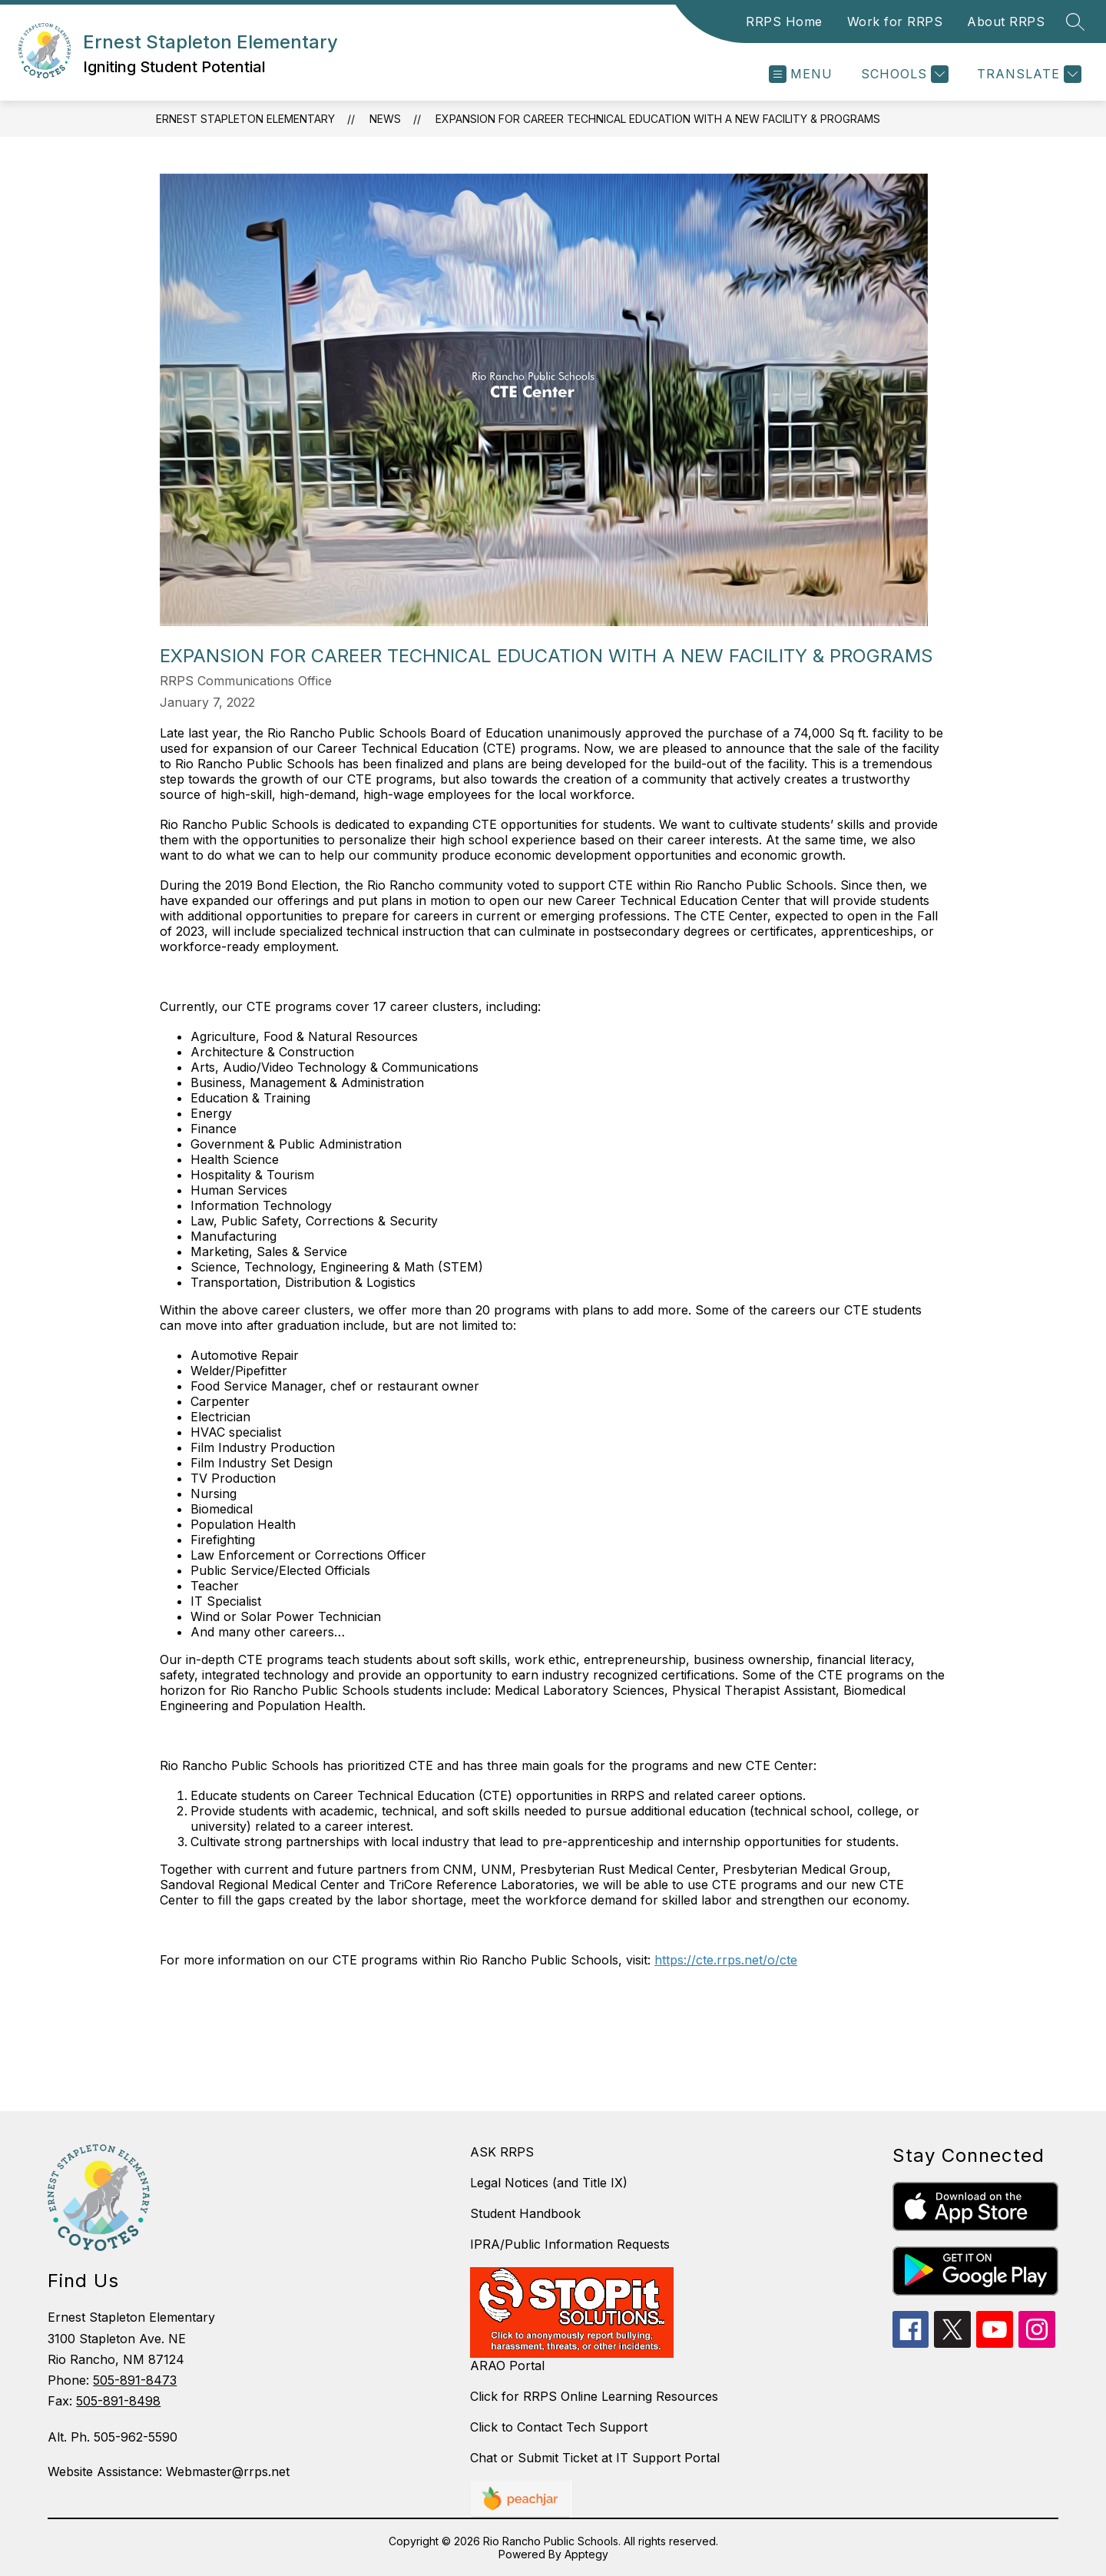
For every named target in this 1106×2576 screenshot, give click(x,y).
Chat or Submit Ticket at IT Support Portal (595, 2457)
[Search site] (1075, 21)
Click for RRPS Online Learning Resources (594, 2396)
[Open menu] (801, 74)
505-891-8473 (135, 2380)
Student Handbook (525, 2213)
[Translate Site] (1027, 74)
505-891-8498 (118, 2401)
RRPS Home (784, 21)
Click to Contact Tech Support (558, 2427)
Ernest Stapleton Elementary (245, 118)
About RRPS (1006, 21)
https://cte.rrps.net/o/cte (725, 1960)
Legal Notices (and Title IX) (549, 2182)
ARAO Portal (507, 2365)
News (385, 118)
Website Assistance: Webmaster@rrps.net (169, 2471)
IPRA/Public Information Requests (570, 2244)
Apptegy (586, 2554)
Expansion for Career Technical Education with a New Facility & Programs (657, 118)
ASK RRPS (502, 2152)
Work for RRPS (895, 21)
